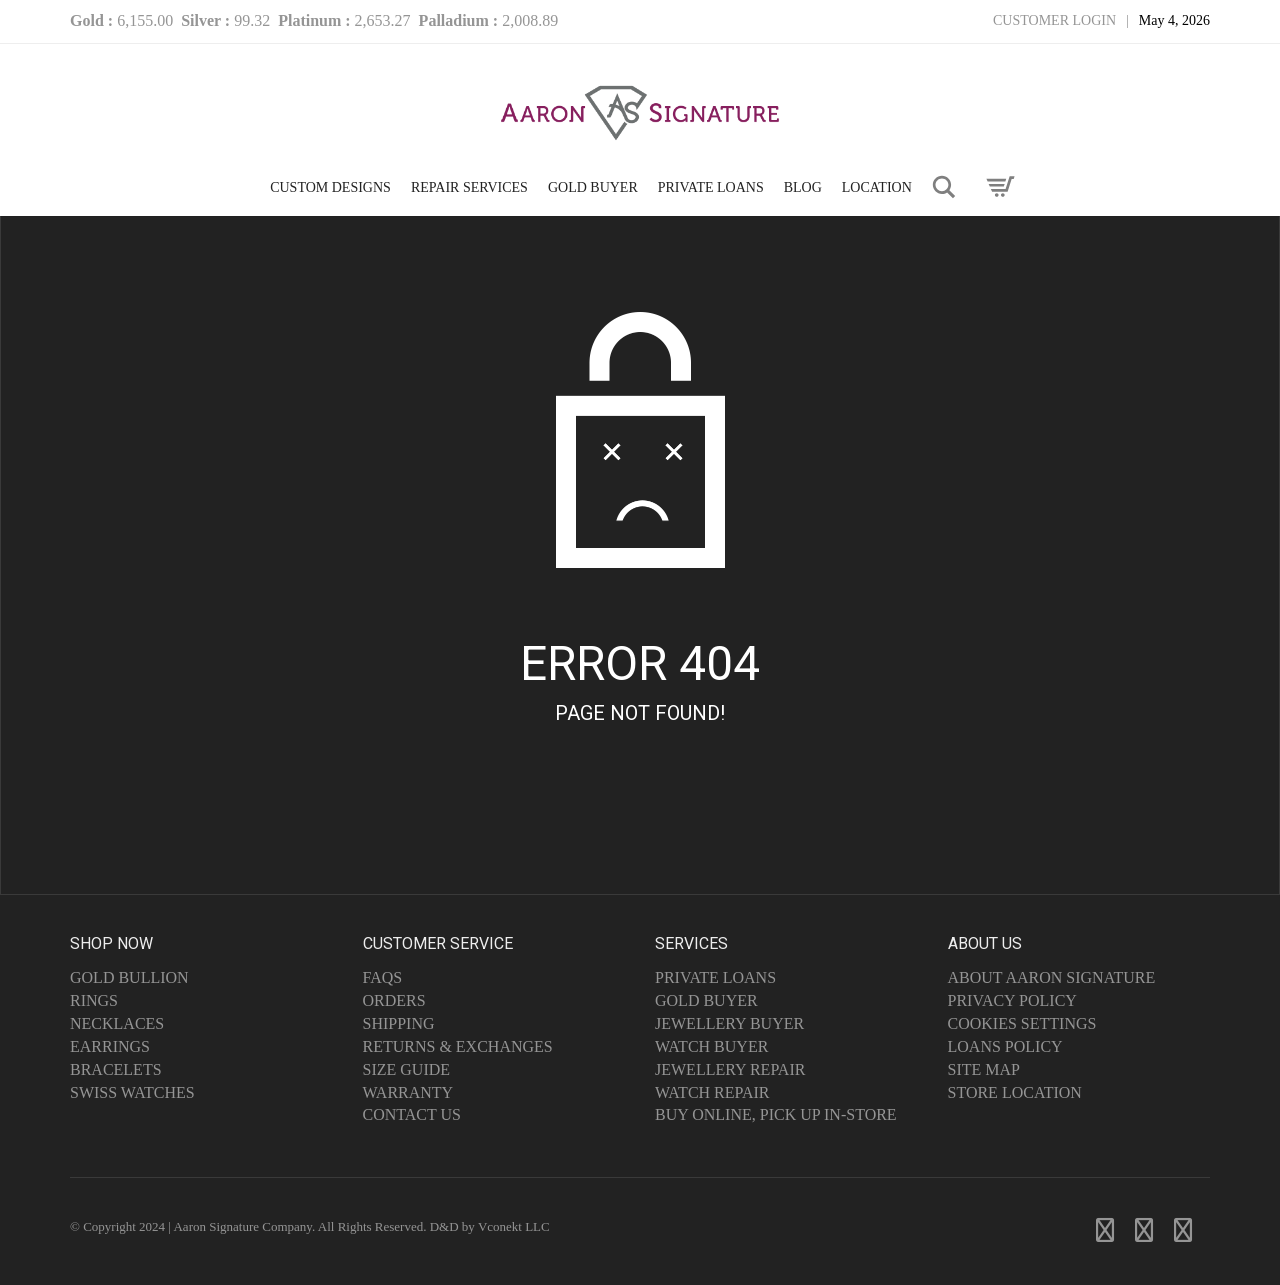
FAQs (383, 977)
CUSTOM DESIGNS (330, 187)
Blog (803, 187)
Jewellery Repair (730, 1069)
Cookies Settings (1022, 1023)
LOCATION (877, 187)
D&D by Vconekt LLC (490, 1226)
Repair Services (469, 187)
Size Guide (407, 1069)
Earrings (110, 1046)
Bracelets (116, 1069)
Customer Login (1054, 20)
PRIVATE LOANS (711, 187)
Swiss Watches (132, 1092)
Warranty (408, 1092)
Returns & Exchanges (458, 1046)
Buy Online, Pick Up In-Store (776, 1114)
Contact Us (412, 1114)
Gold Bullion (129, 977)
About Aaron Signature (1052, 977)
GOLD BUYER (593, 187)
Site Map (984, 1069)
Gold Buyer (706, 1000)
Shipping (399, 1023)
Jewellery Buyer (729, 1023)
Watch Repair (712, 1092)
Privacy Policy (1012, 1000)
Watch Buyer (711, 1046)
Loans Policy (1005, 1046)
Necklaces (117, 1023)
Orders (394, 1000)
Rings (94, 1000)
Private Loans (715, 977)
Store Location (1015, 1092)
